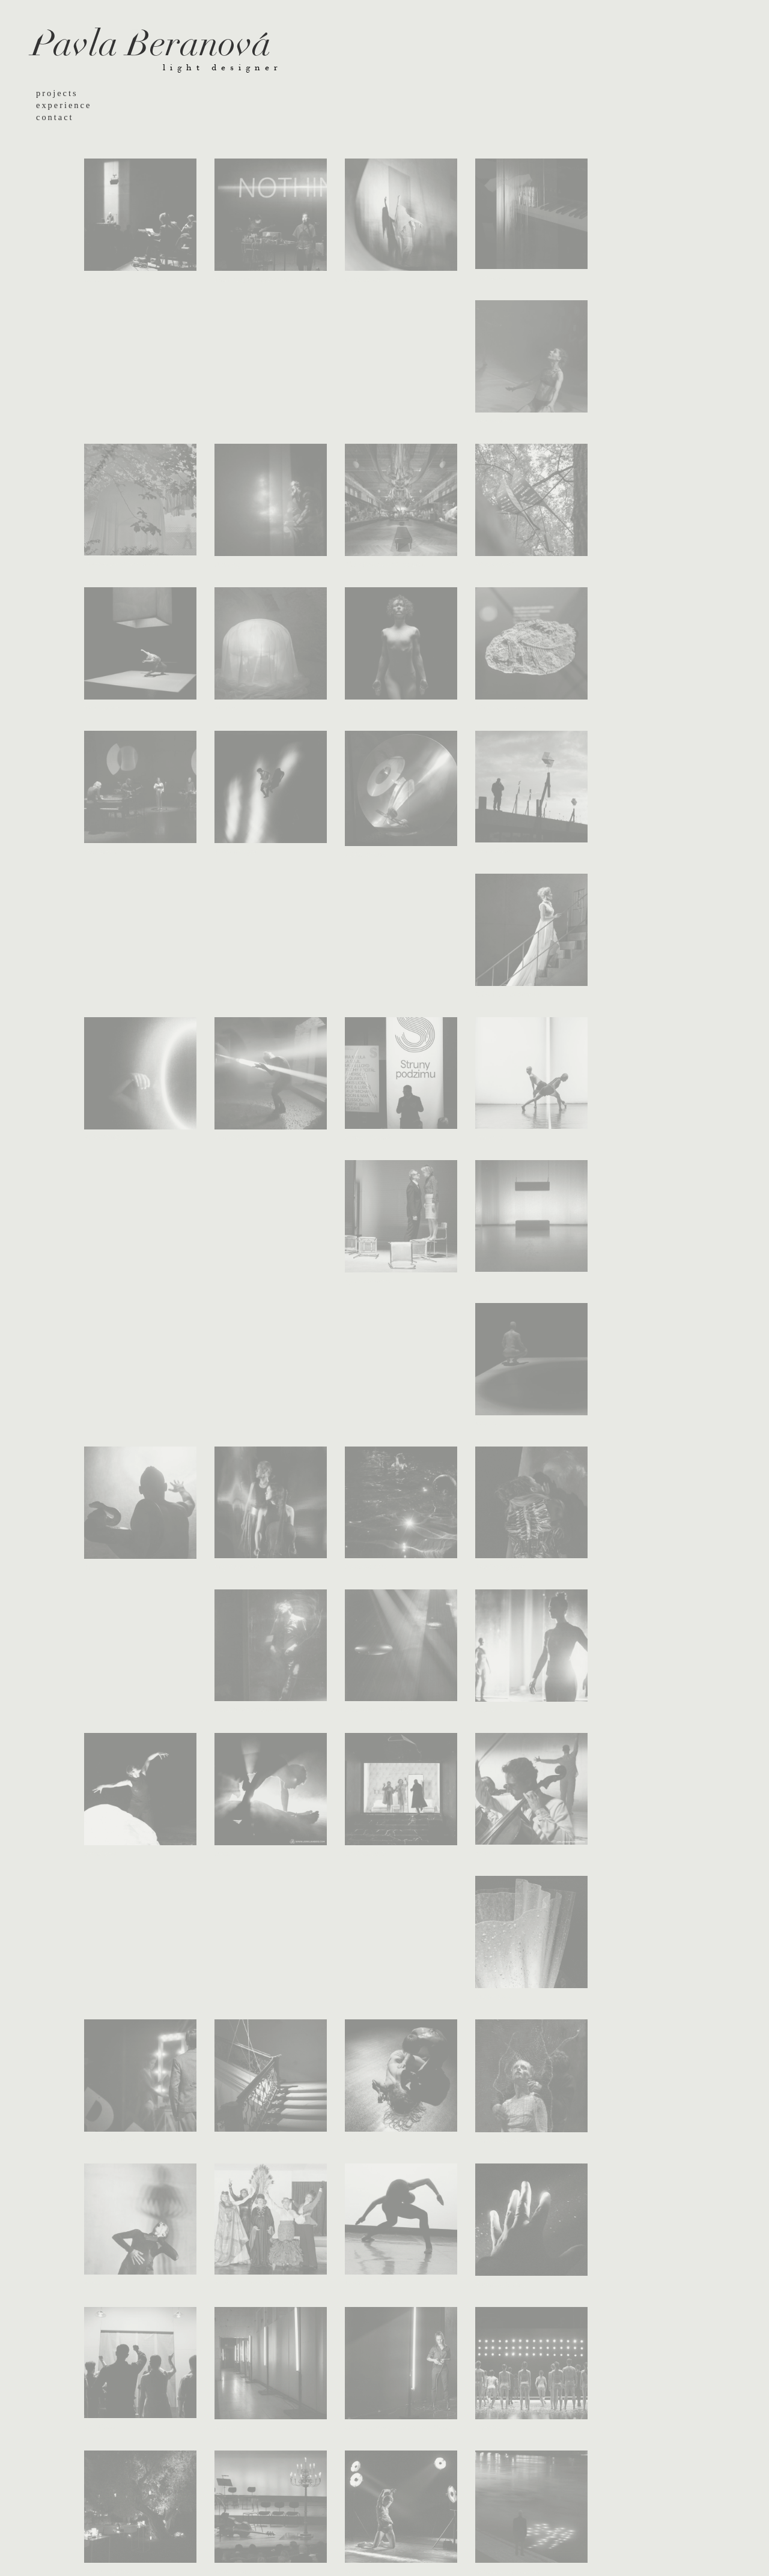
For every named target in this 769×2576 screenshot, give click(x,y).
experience (63, 105)
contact (55, 117)
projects (57, 93)
